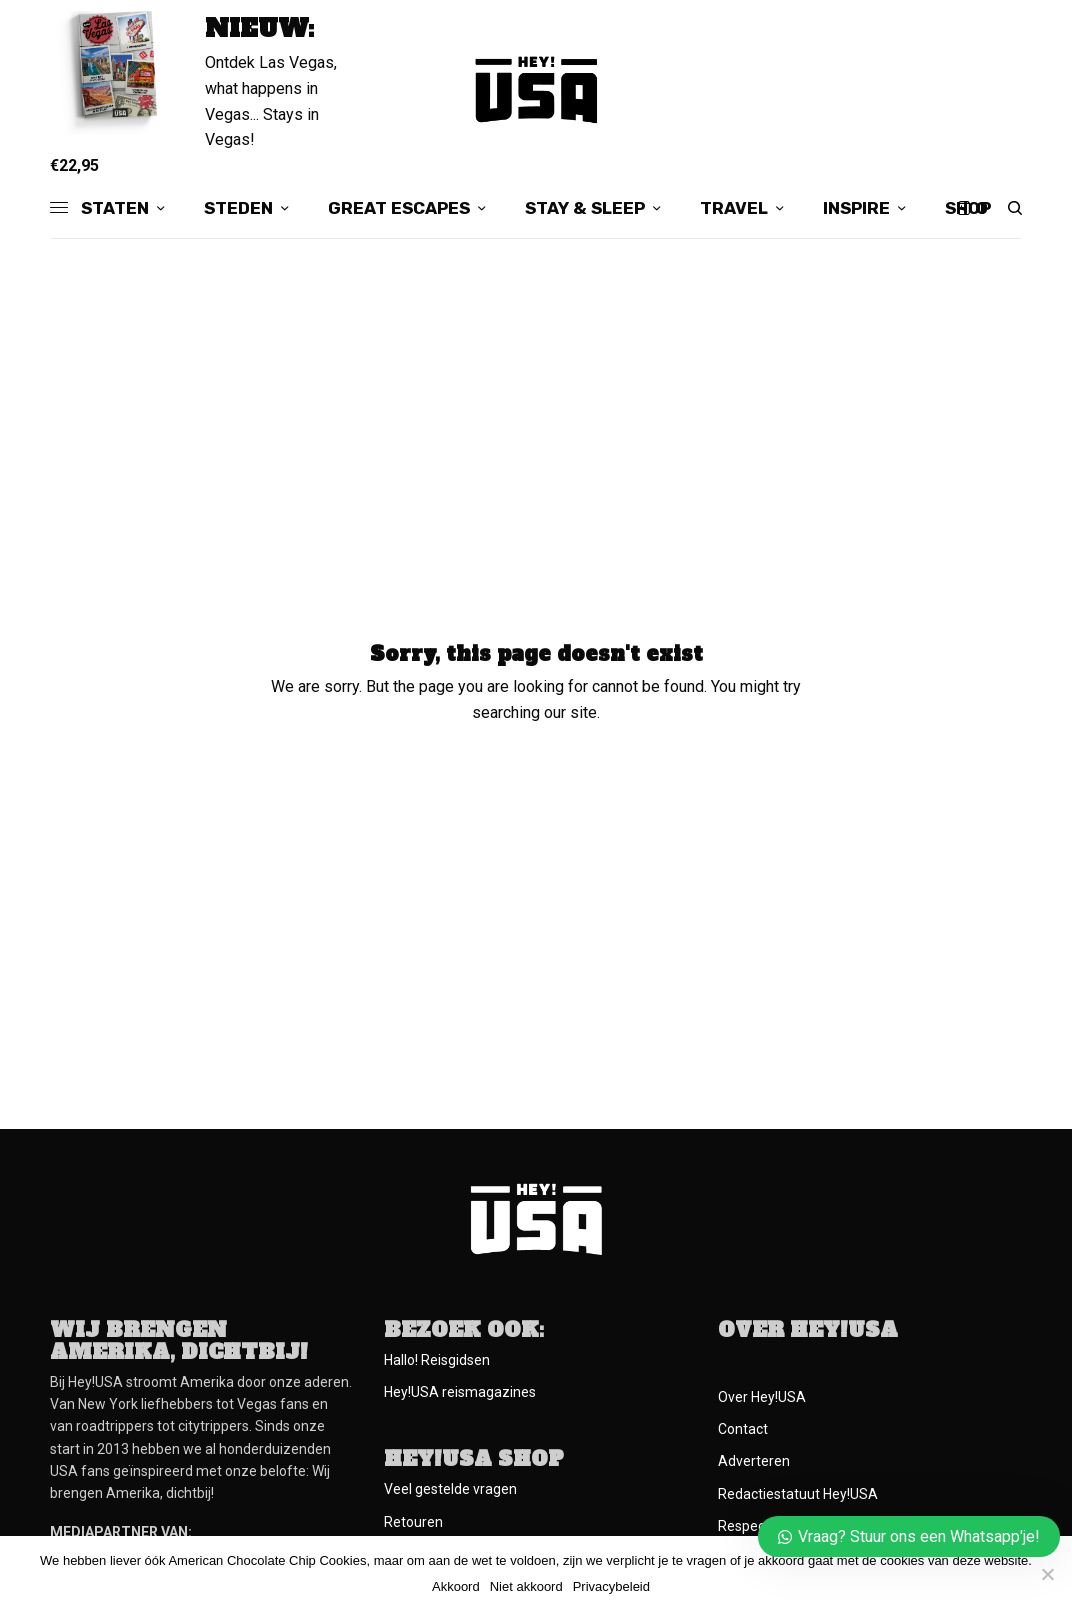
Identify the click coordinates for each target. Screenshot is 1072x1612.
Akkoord (456, 1586)
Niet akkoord (526, 1586)
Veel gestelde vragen (450, 1489)
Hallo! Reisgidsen (437, 1360)
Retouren (413, 1522)
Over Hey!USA (762, 1397)
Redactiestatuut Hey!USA (798, 1494)
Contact (743, 1429)
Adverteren (754, 1461)
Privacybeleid (611, 1586)
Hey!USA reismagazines (460, 1392)
